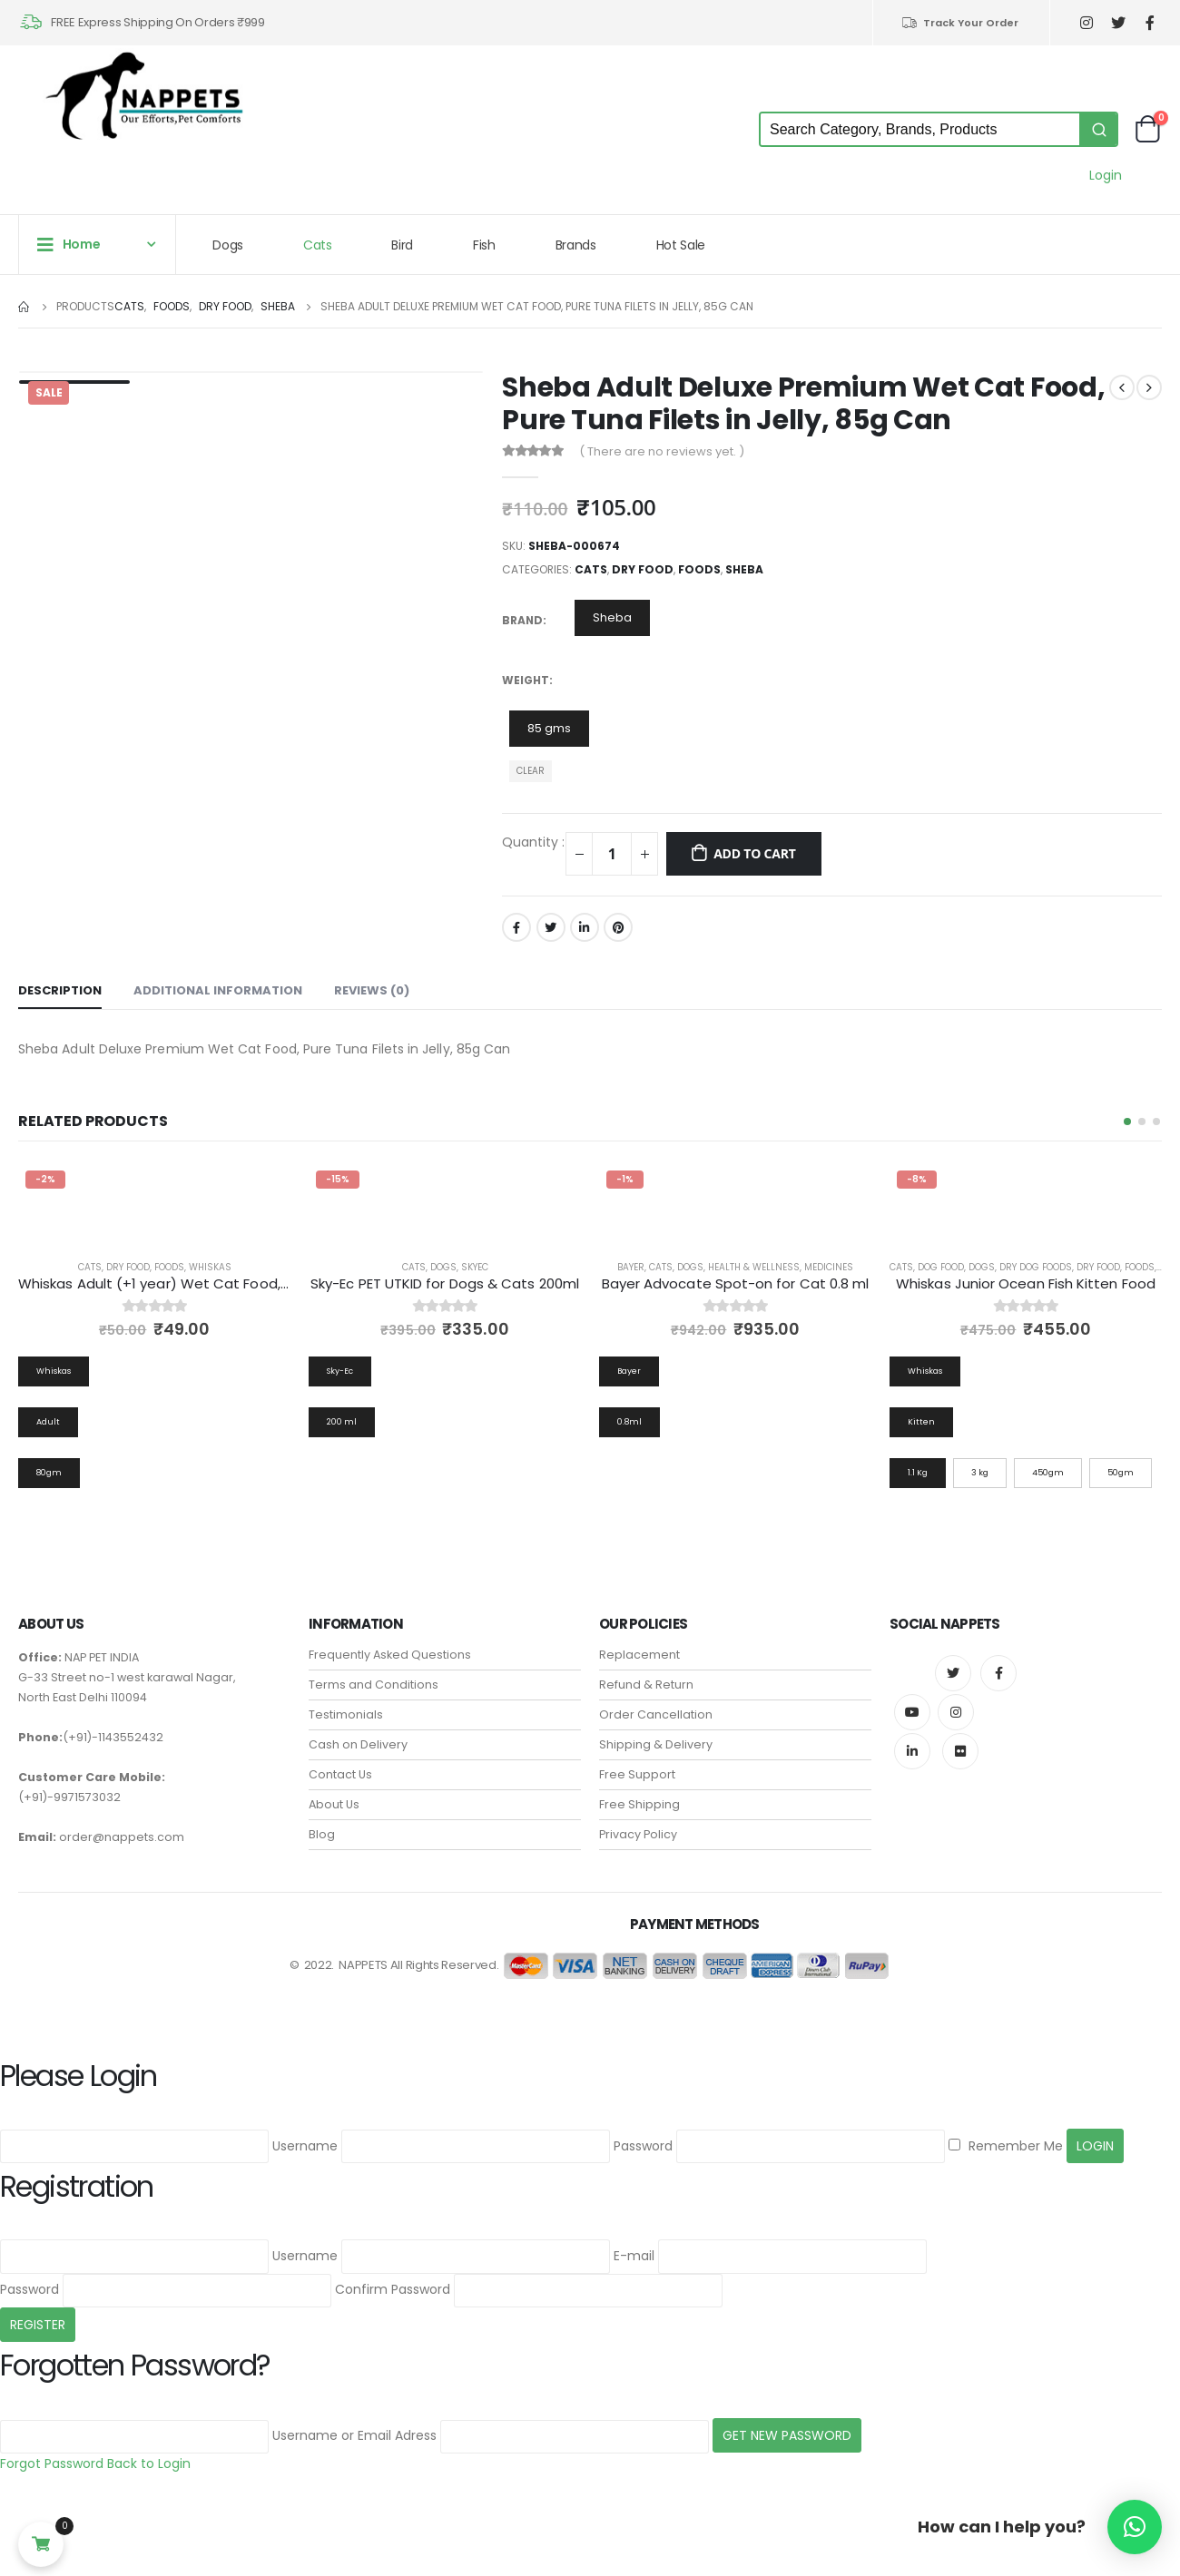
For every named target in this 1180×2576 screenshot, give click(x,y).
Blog (322, 1834)
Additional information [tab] (217, 990)
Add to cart (754, 853)
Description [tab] (60, 990)
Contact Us (340, 1774)
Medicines (828, 1267)
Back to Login (149, 2463)
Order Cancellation (656, 1714)
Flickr (960, 1751)
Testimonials (346, 1714)
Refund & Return (646, 1684)
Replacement (639, 1654)
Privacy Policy (638, 1834)
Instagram (956, 1712)
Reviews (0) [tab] (371, 990)
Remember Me (1006, 2146)
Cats (317, 245)
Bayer (630, 1267)
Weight (525, 680)
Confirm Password (392, 2289)
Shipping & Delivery (656, 1744)
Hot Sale (680, 245)
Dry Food (643, 569)
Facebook (516, 927)
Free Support (637, 1774)
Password (643, 2146)
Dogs (227, 245)
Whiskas (210, 1267)
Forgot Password (51, 2463)
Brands (576, 245)
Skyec (474, 1267)
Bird (402, 245)
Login (1105, 175)
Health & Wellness (754, 1267)
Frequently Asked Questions (390, 1654)
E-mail (634, 2256)
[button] (1127, 1121)
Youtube (912, 1712)
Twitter (550, 927)
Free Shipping (639, 1804)
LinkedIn (584, 927)
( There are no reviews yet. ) (661, 451)
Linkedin (912, 1751)
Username (305, 2146)
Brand (522, 620)
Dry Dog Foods (1035, 1267)
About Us (334, 1804)
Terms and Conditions (373, 1684)
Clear (530, 771)
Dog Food (941, 1267)
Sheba (744, 569)
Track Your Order (959, 23)
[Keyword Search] (920, 129)
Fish (484, 245)
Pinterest (618, 927)
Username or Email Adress (354, 2435)
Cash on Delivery (358, 1744)
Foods (699, 569)
